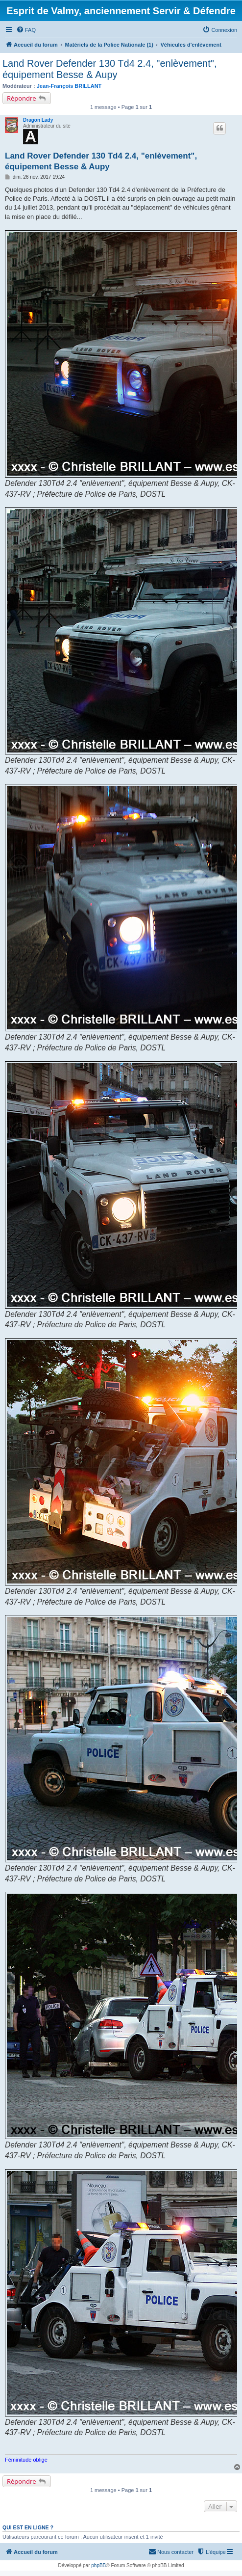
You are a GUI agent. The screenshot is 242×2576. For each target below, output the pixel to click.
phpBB (98, 2565)
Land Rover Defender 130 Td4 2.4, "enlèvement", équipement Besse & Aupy (109, 69)
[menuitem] (26, 30)
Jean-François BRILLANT (69, 86)
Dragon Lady (38, 120)
